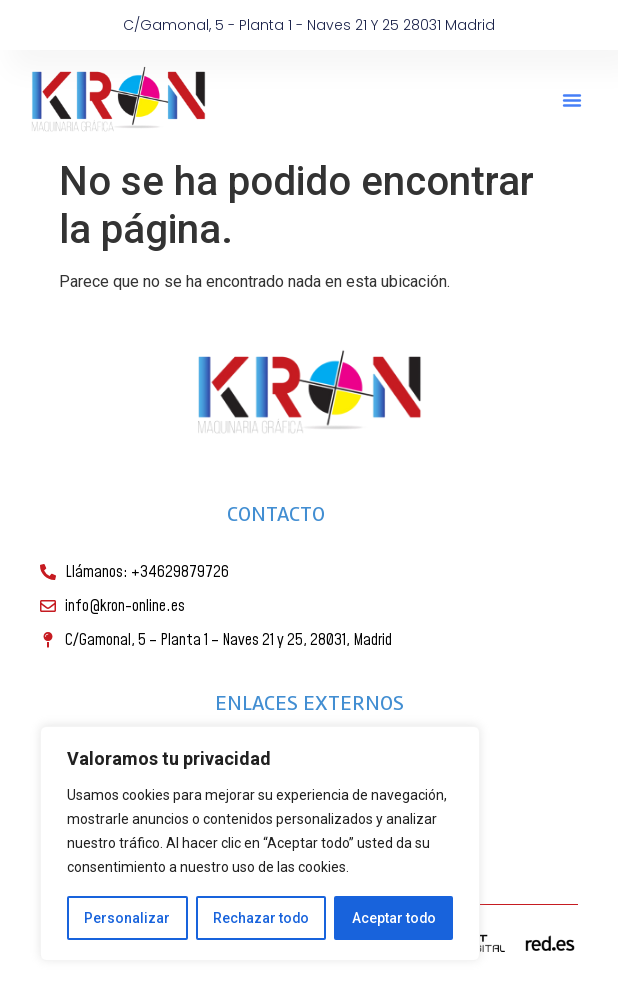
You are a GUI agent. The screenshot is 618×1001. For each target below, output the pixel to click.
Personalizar (127, 918)
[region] (260, 844)
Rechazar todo (260, 918)
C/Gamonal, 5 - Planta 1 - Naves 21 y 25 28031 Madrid (309, 25)
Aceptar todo (393, 918)
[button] (572, 100)
